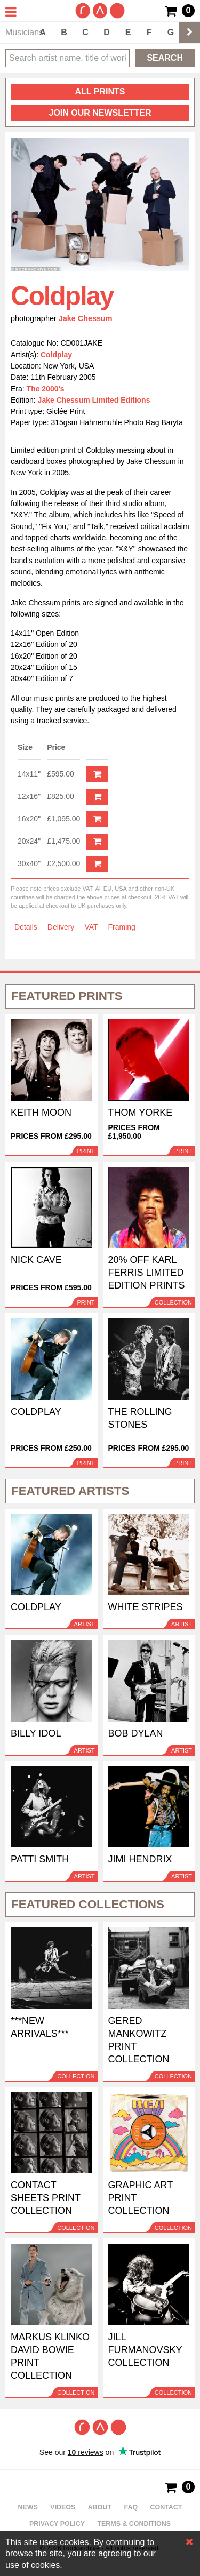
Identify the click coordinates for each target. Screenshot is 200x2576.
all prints (100, 91)
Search (165, 57)
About (99, 2507)
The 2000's (46, 389)
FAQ (131, 2507)
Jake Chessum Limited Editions (94, 400)
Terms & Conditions (134, 2523)
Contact (166, 2507)
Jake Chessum (86, 318)
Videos (62, 2507)
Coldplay (56, 354)
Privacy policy (57, 2523)
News (28, 2507)
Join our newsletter (100, 112)
